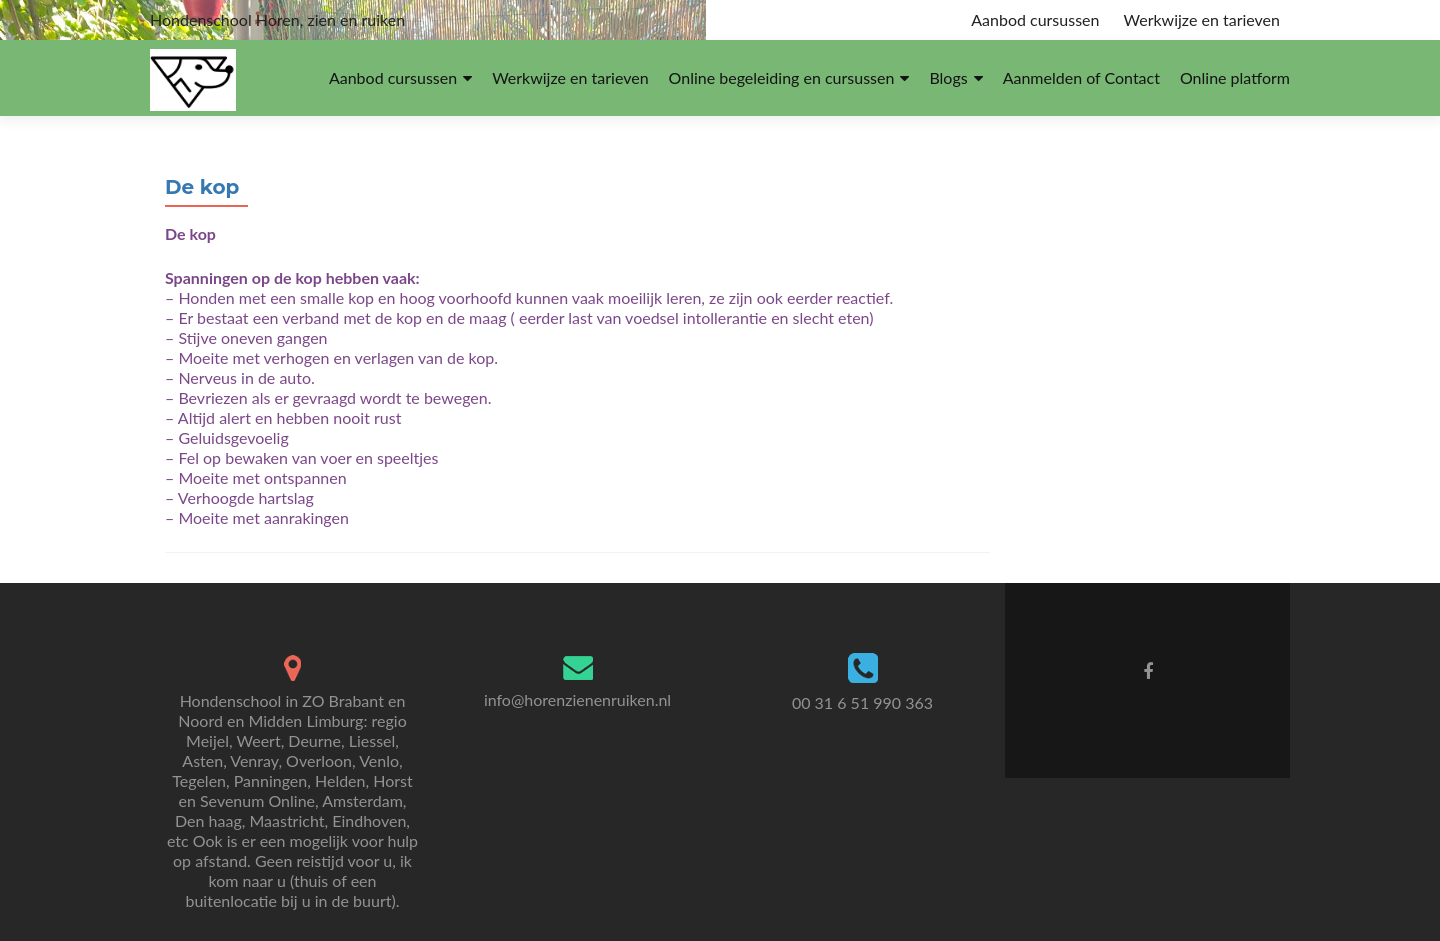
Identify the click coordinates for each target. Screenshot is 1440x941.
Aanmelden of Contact (1081, 77)
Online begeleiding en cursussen (782, 77)
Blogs (948, 77)
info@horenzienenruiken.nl (577, 699)
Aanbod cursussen (1035, 19)
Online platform (1235, 77)
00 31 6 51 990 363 (862, 702)
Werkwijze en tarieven (1202, 19)
